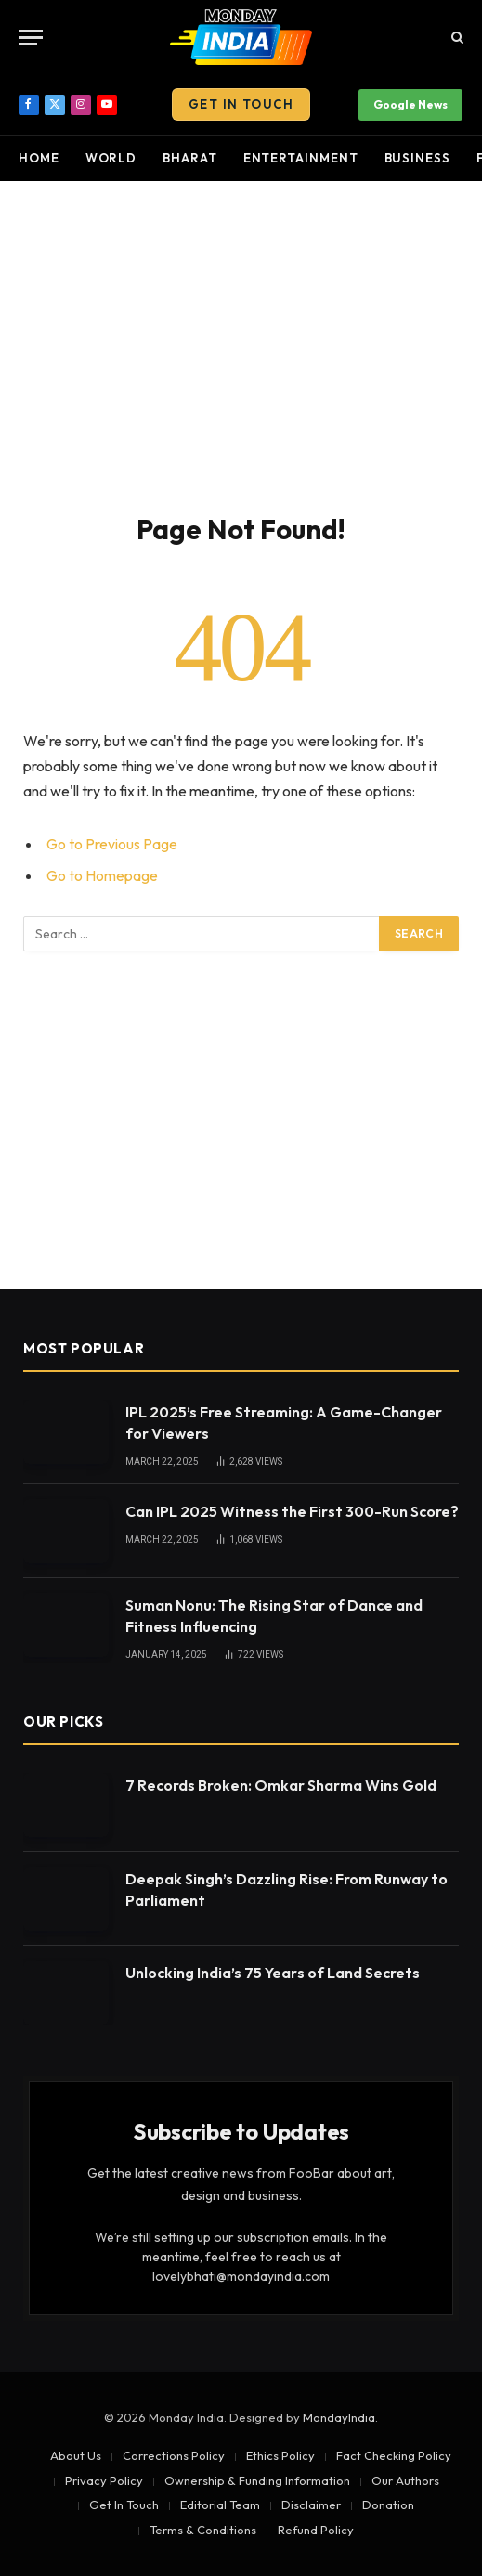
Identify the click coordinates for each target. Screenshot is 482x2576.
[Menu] (31, 37)
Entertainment (300, 157)
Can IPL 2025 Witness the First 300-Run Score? (292, 1511)
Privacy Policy (104, 2480)
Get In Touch (241, 104)
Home (39, 157)
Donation (388, 2504)
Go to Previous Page (111, 844)
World (111, 157)
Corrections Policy (174, 2455)
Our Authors (405, 2480)
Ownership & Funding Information (257, 2480)
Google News (410, 104)
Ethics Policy (280, 2455)
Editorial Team (220, 2504)
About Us (75, 2455)
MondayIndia (339, 2417)
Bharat (189, 157)
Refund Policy (316, 2529)
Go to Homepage (102, 875)
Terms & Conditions (203, 2529)
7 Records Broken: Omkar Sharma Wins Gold (280, 1785)
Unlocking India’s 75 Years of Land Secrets (272, 1972)
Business (417, 157)
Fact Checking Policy (393, 2455)
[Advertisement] (241, 343)
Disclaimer (311, 2504)
